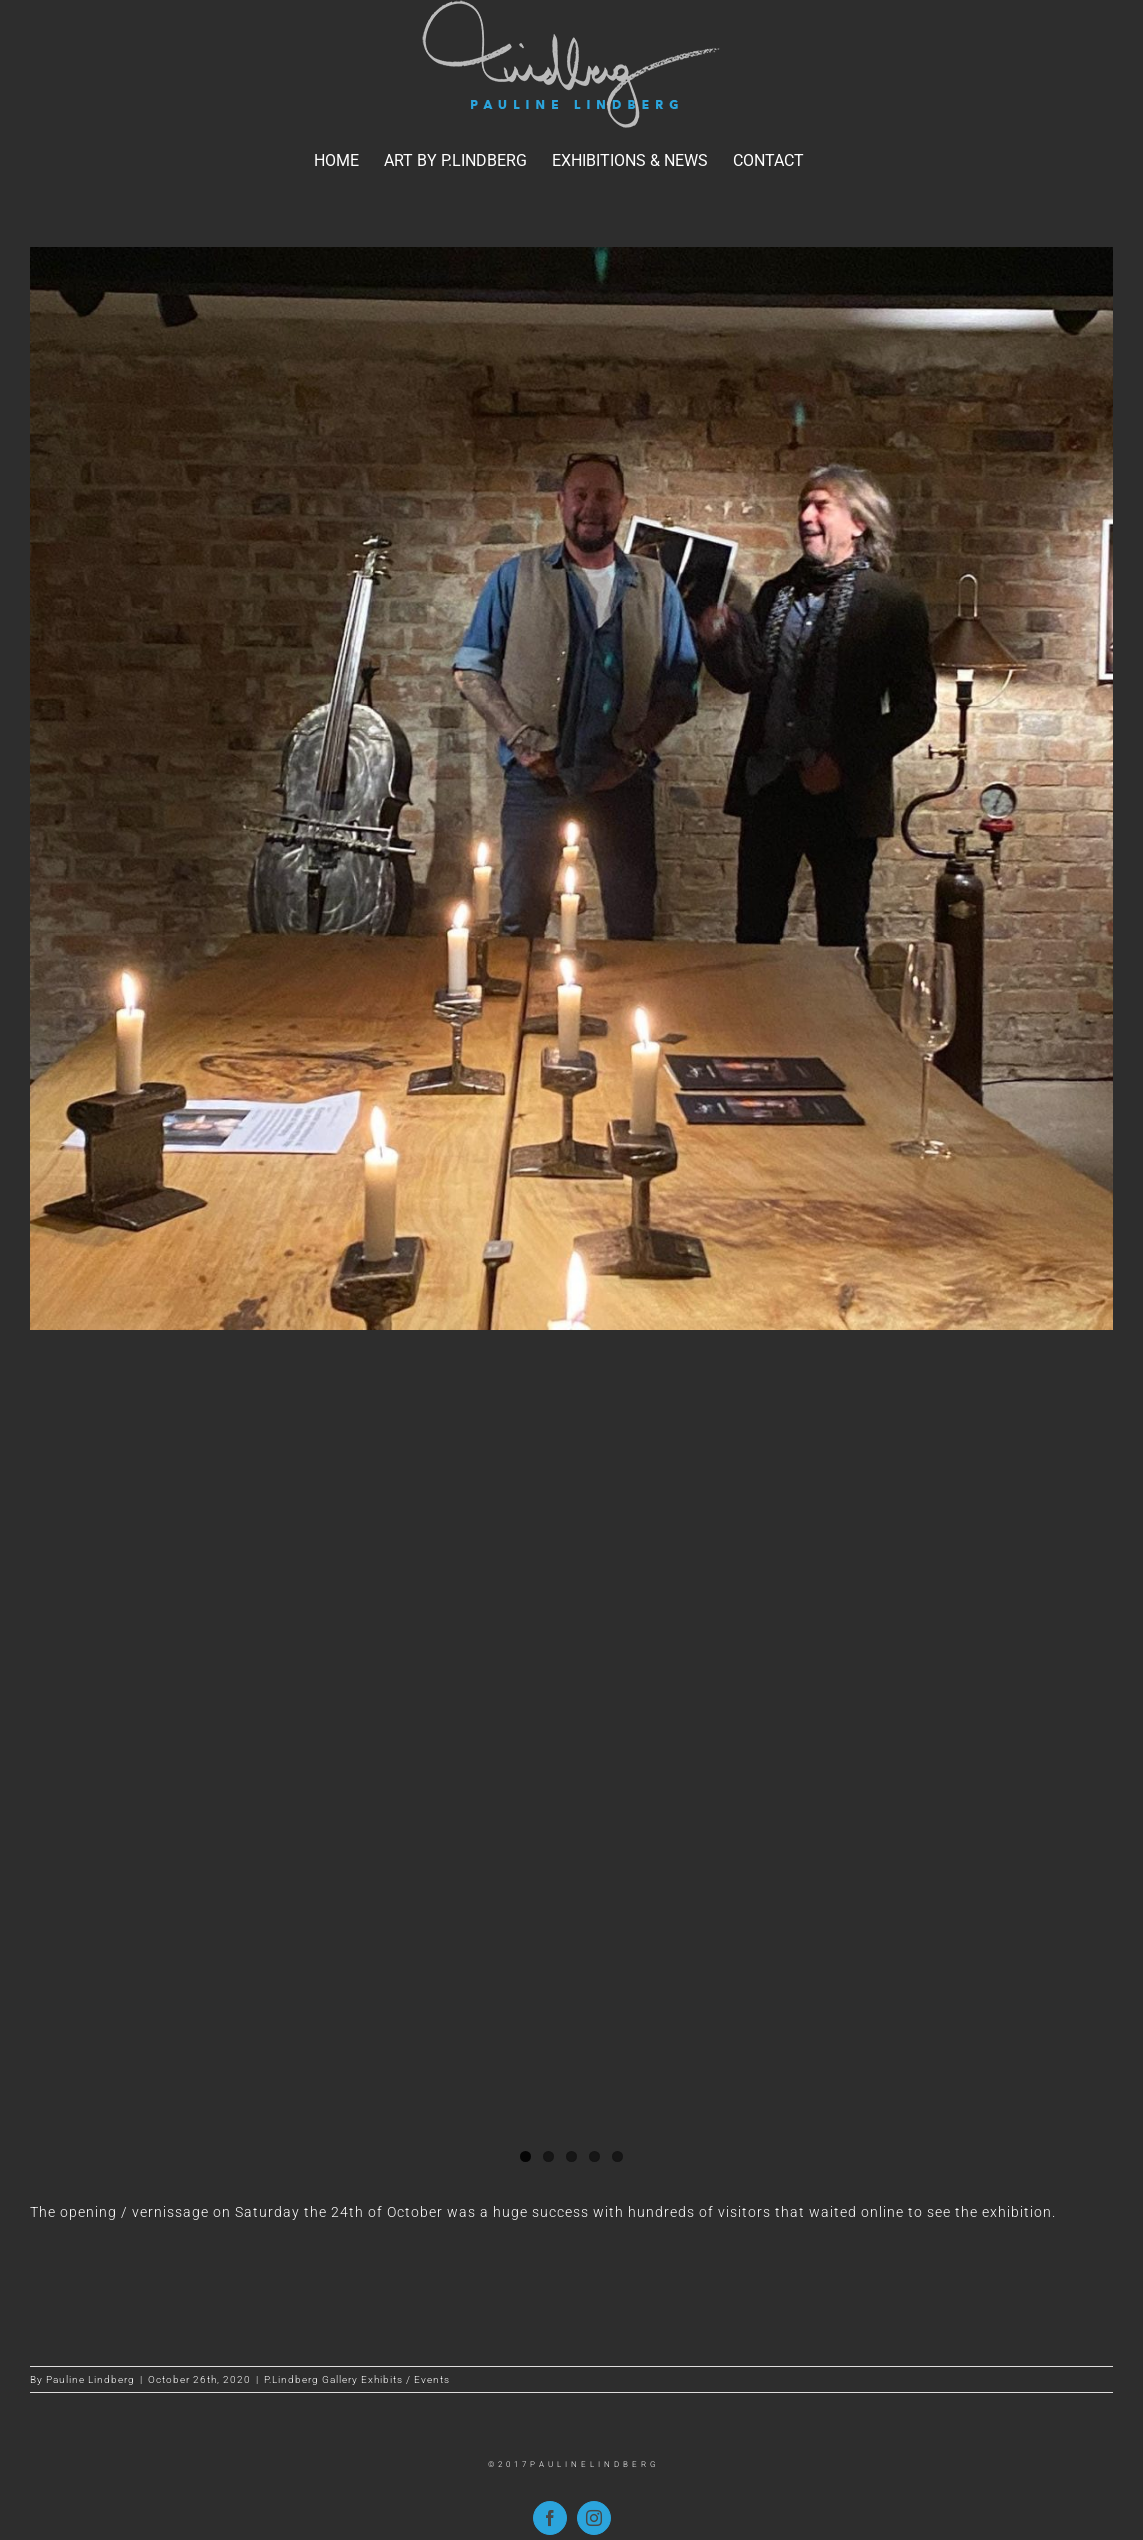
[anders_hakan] (571, 788)
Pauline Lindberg (90, 2379)
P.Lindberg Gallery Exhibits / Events (357, 2379)
